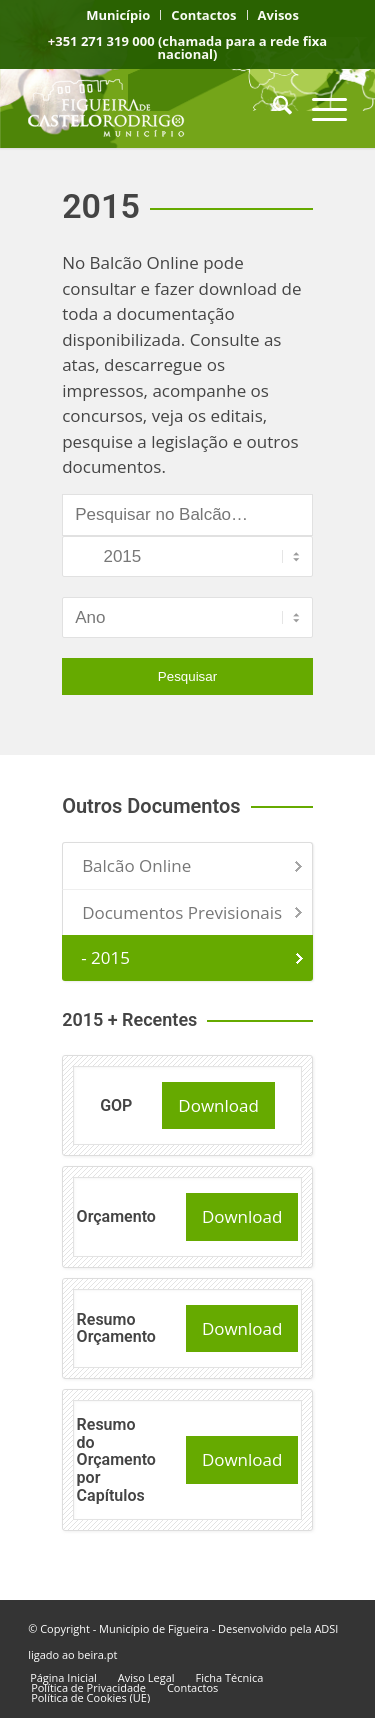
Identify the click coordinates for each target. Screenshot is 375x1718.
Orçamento (116, 1216)
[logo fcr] (155, 108)
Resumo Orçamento (116, 1328)
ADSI (326, 1628)
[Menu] (319, 108)
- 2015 (105, 957)
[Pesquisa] (272, 108)
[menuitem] (118, 15)
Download (218, 1105)
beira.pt (98, 1654)
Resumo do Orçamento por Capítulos (116, 1459)
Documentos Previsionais (182, 912)
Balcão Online (136, 865)
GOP (116, 1105)
